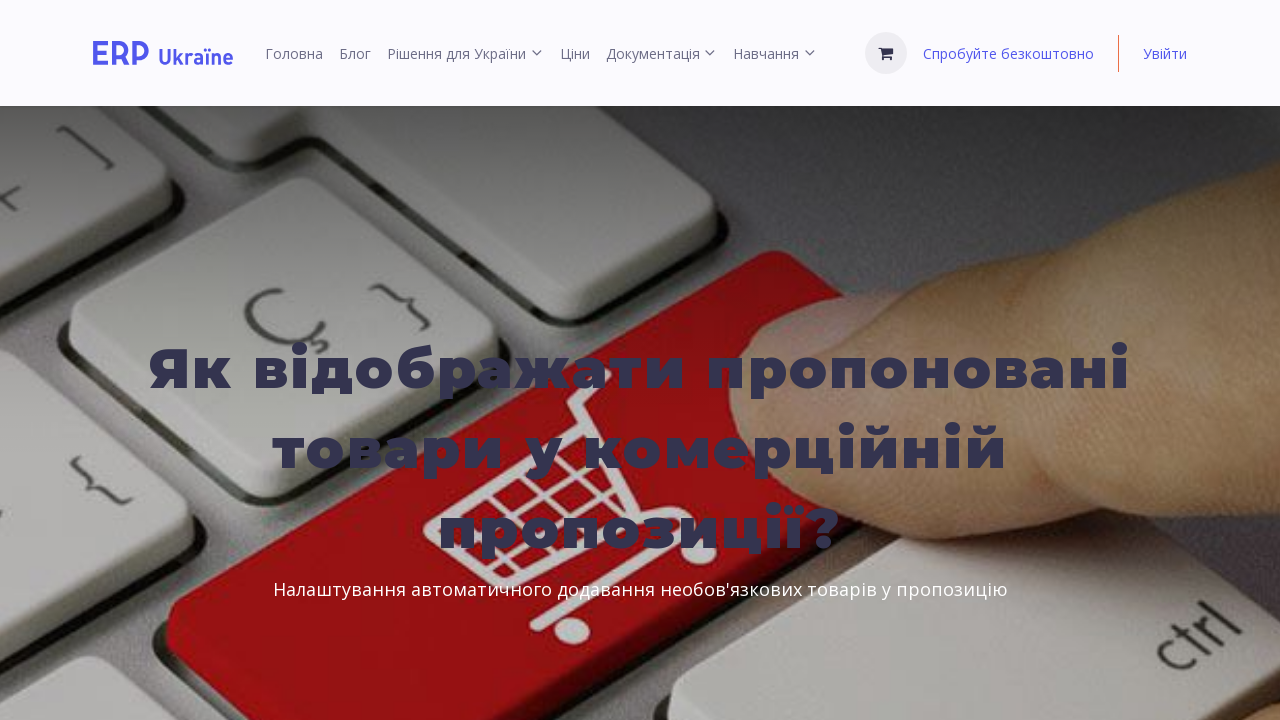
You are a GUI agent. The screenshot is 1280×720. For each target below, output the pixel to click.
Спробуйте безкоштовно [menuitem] (1008, 53)
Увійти (1165, 53)
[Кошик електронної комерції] (886, 53)
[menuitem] (294, 53)
